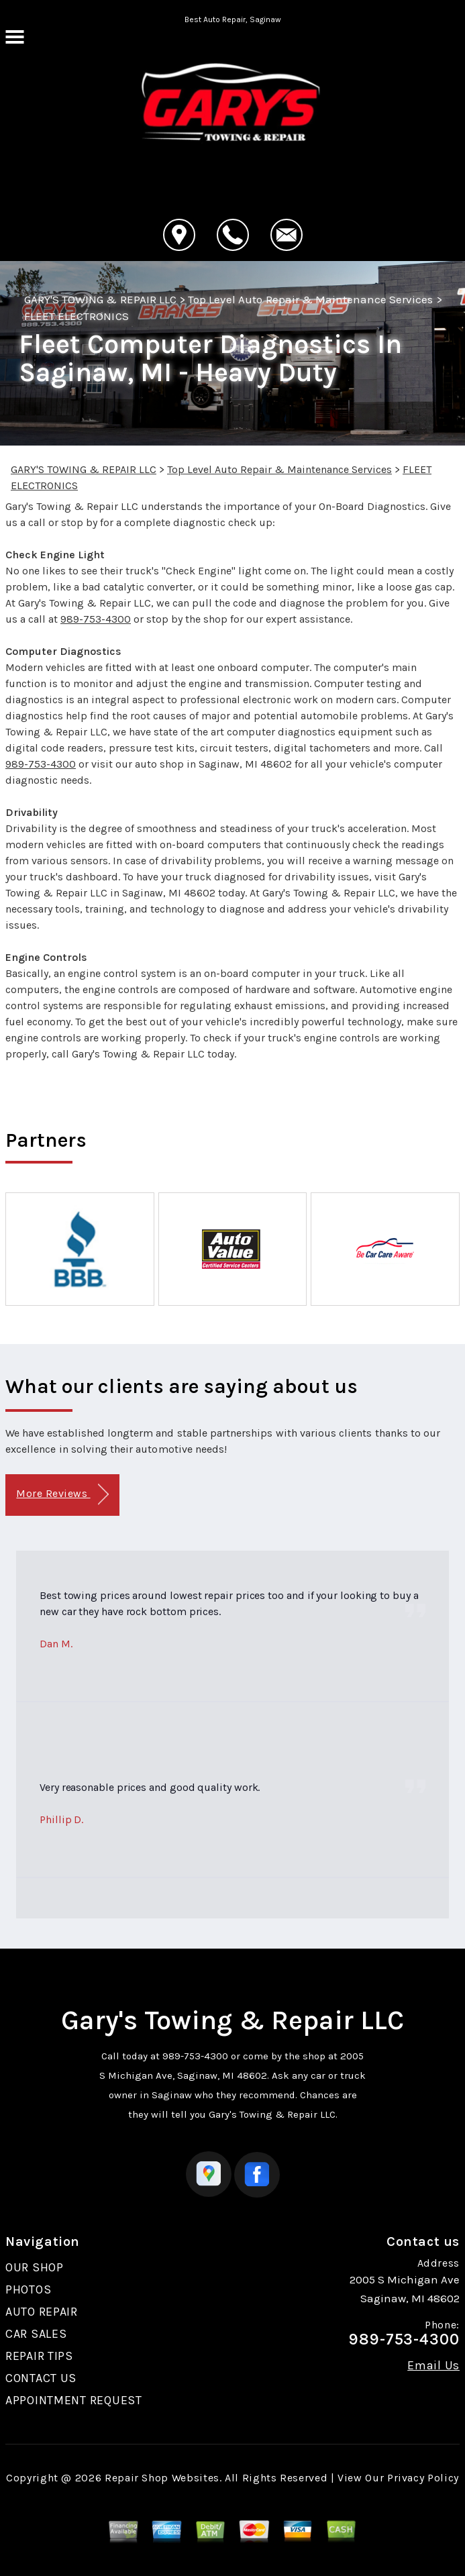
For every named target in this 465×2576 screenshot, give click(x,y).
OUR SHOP (34, 2267)
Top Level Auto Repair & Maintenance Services (310, 299)
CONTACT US (40, 2378)
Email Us (433, 2365)
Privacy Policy (423, 2477)
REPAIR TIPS (39, 2356)
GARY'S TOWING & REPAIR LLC (100, 299)
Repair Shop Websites (162, 2477)
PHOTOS (28, 2289)
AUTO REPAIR (41, 2311)
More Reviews (62, 1495)
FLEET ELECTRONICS (76, 316)
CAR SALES (35, 2333)
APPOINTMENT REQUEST (73, 2400)
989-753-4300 (95, 619)
